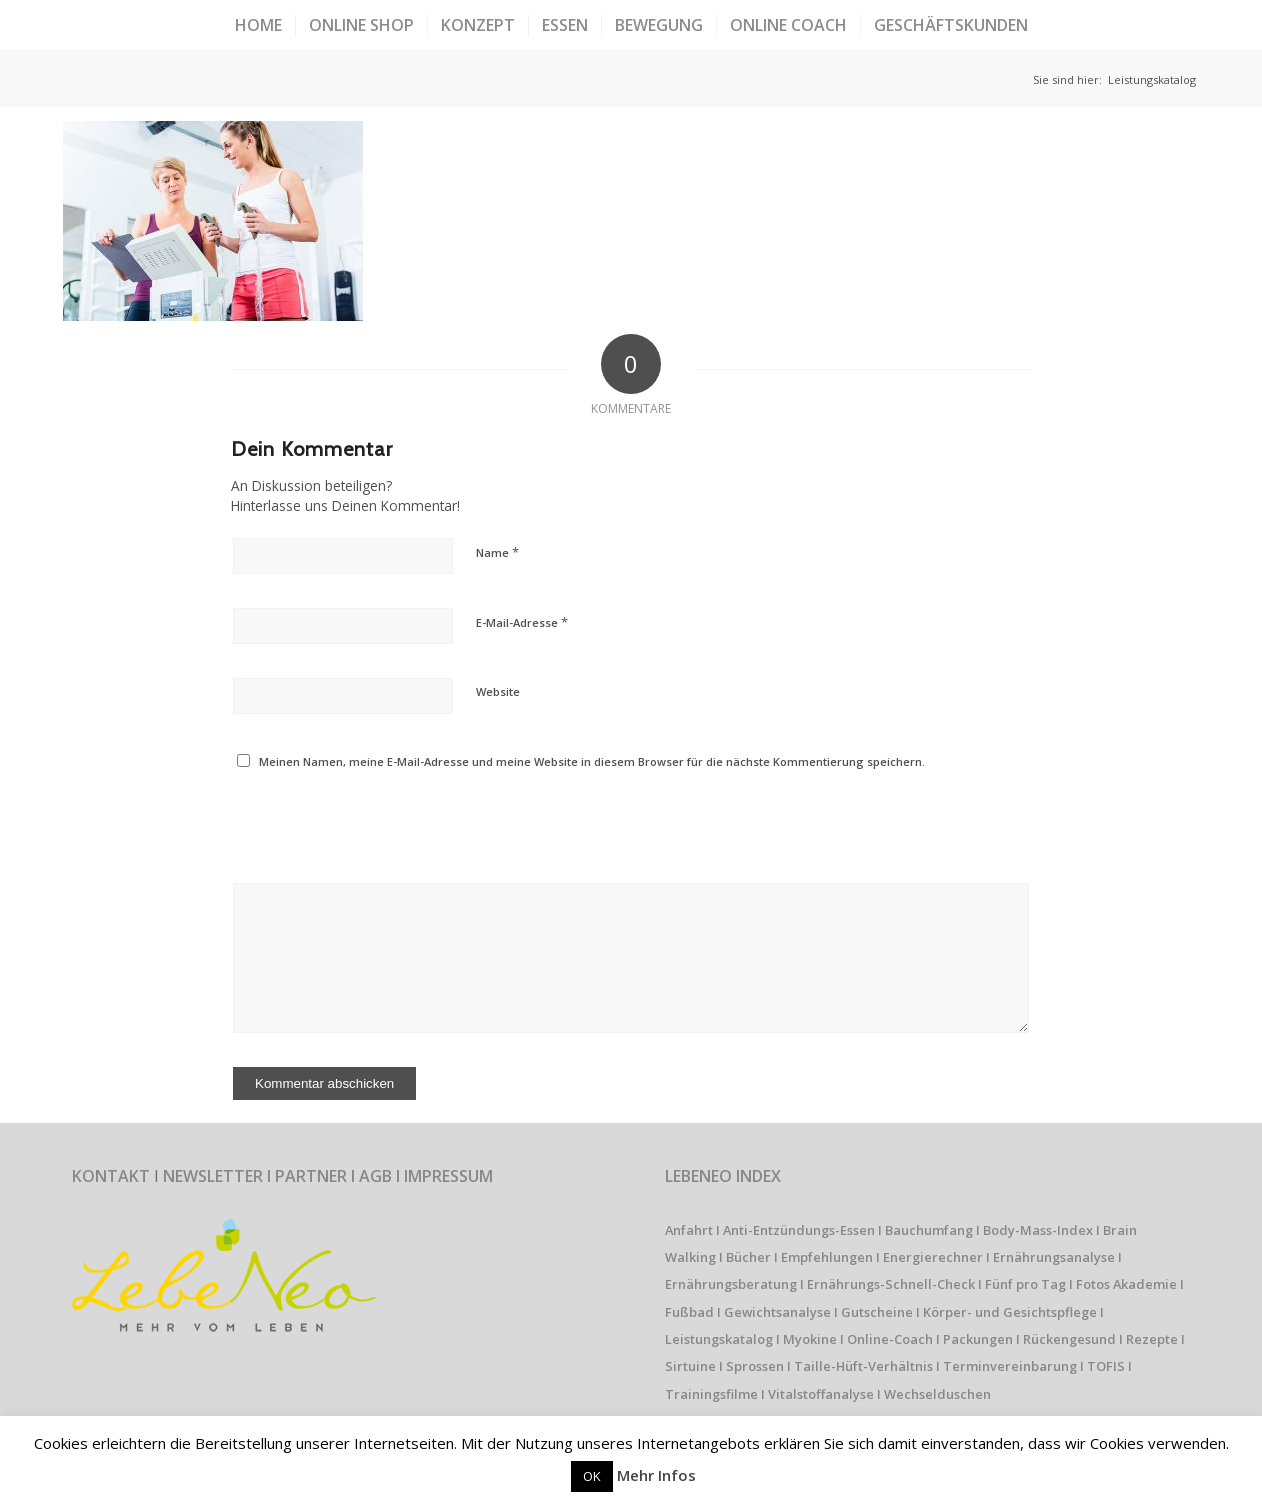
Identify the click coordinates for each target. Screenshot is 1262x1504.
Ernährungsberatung (731, 1284)
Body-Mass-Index (1038, 1230)
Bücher (748, 1257)
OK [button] (592, 1476)
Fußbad (689, 1312)
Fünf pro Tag (1025, 1284)
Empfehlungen (827, 1257)
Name (497, 552)
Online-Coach (890, 1339)
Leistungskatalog (719, 1339)
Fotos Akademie (1126, 1284)
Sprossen (755, 1366)
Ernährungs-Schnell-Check (891, 1284)
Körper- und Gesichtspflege (1010, 1312)
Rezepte (1152, 1339)
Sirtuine (690, 1366)
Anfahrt (689, 1230)
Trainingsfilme (711, 1394)
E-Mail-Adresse (522, 622)
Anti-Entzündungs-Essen (799, 1230)
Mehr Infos (656, 1475)
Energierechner (933, 1257)
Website (498, 691)
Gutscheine (877, 1312)
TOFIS (1106, 1366)
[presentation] (368, 822)
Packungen (978, 1339)
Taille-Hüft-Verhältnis (863, 1366)
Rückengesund (1069, 1339)
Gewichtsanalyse (777, 1312)
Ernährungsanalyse (1054, 1257)
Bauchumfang (929, 1230)
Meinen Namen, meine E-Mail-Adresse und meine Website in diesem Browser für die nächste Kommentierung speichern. (592, 761)
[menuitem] (258, 25)
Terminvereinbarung (1010, 1366)
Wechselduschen (937, 1394)
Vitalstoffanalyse (821, 1394)
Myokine (810, 1339)
